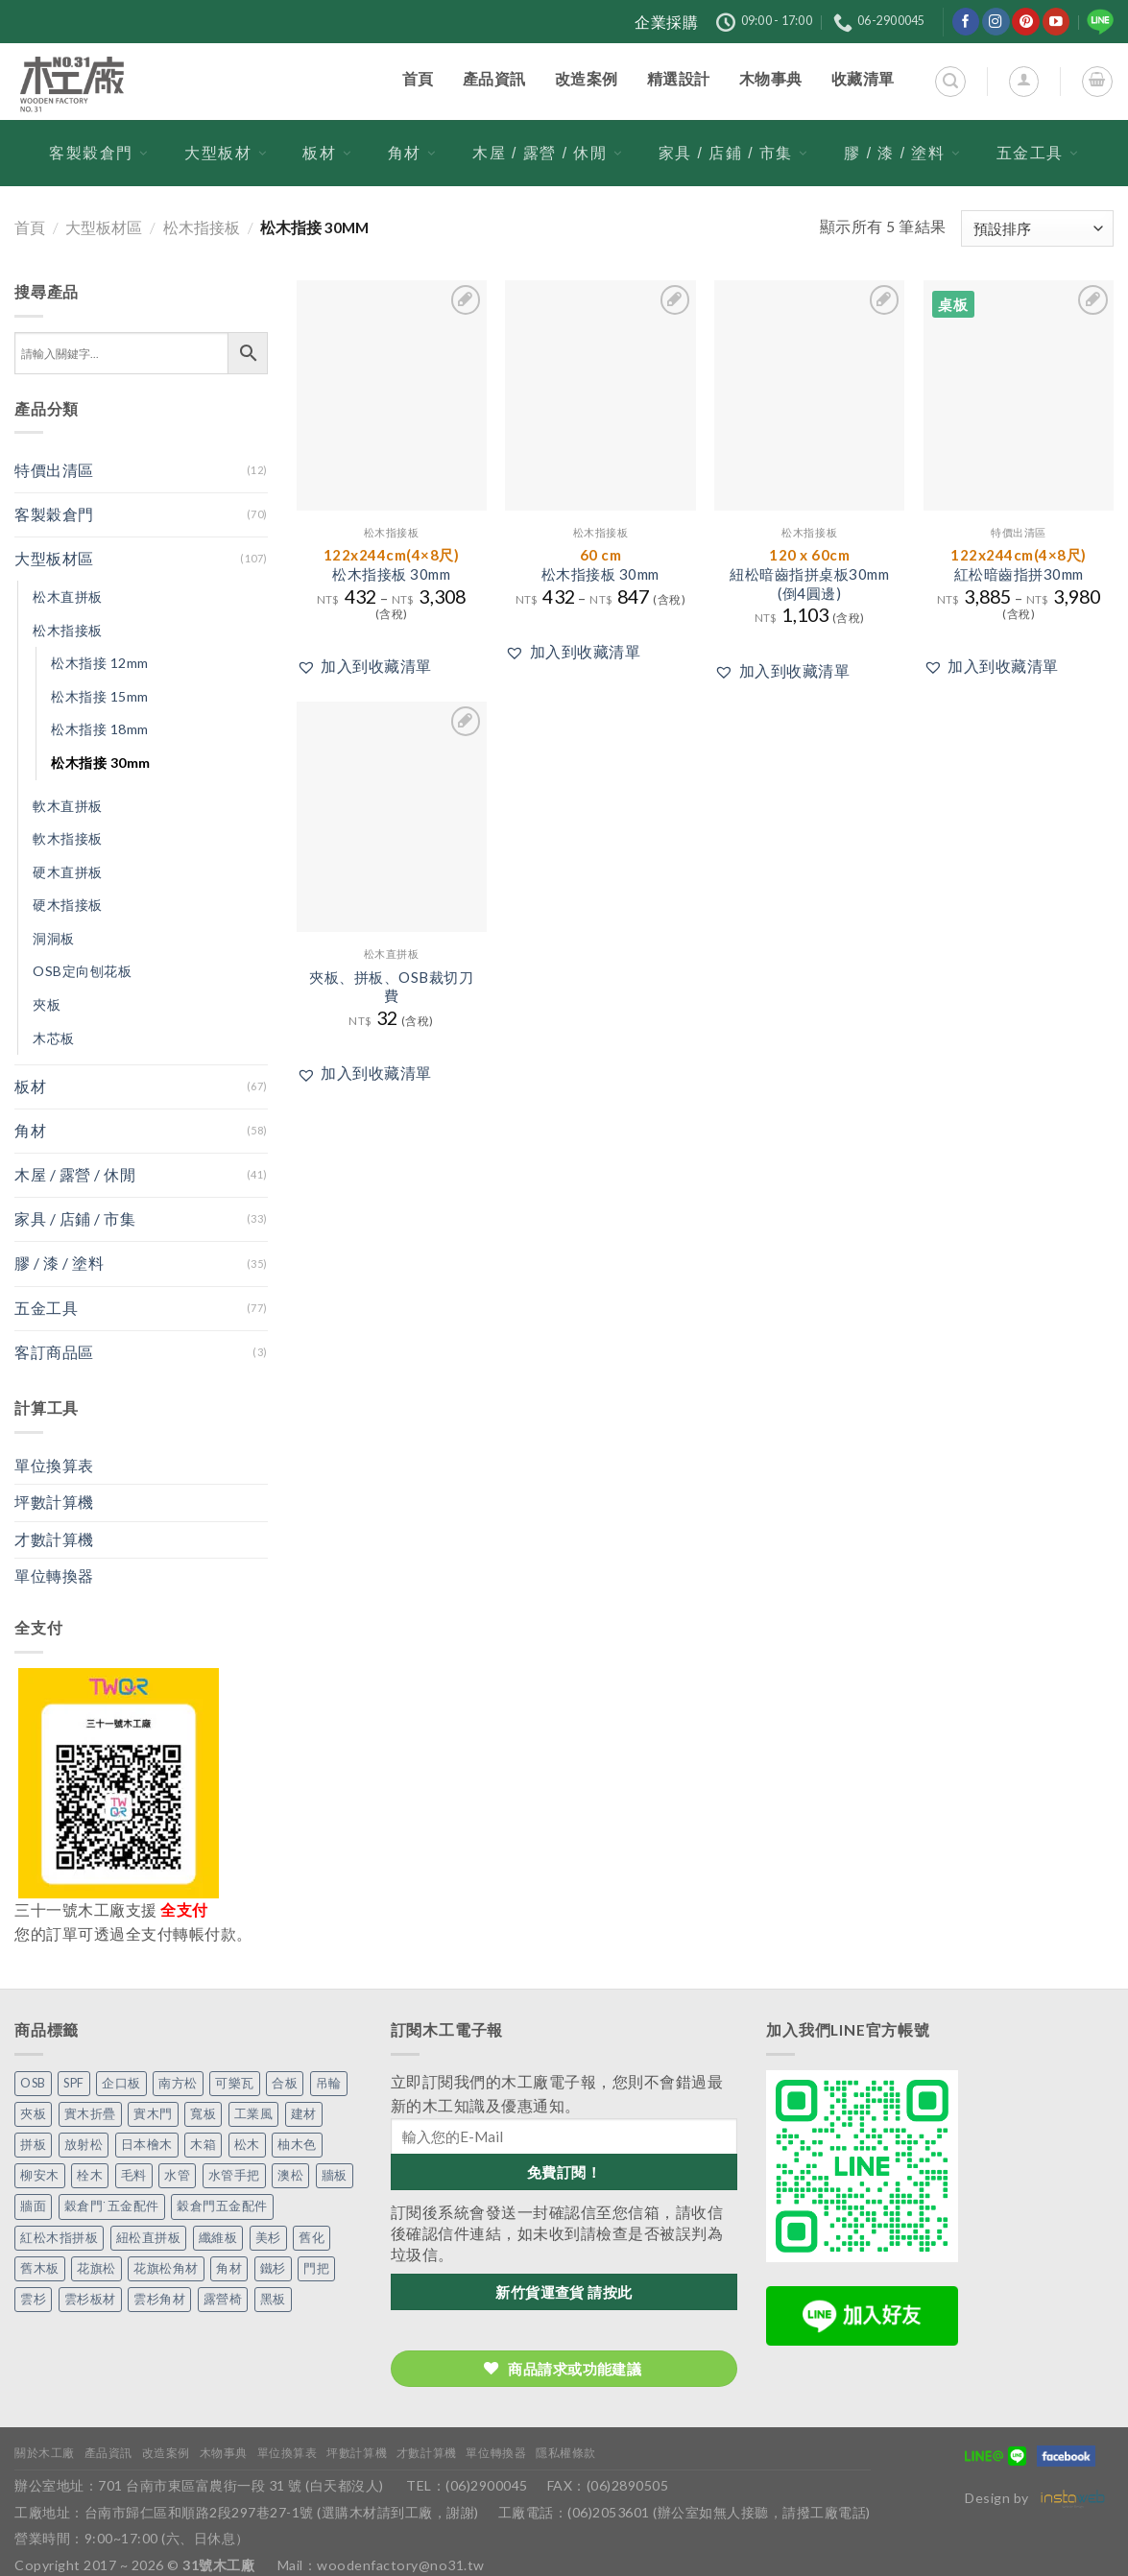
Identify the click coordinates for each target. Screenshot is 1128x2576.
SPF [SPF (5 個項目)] (73, 2083)
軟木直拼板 (68, 806)
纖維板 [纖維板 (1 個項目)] (218, 2237)
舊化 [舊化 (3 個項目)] (311, 2237)
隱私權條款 (566, 2452)
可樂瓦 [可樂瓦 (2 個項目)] (234, 2083)
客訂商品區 (54, 1352)
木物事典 (224, 2452)
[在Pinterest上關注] (1026, 22)
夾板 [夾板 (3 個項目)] (33, 2114)
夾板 (46, 1004)
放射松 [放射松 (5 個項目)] (84, 2144)
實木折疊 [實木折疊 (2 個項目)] (90, 2114)
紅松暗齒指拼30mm (1018, 564)
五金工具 (1037, 153)
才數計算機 (54, 1539)
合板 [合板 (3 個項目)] (285, 2083)
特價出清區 (54, 470)
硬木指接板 (68, 904)
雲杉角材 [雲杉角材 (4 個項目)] (159, 2299)
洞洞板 (54, 938)
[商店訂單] (1037, 228)
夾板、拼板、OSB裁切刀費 (391, 986)
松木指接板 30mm (392, 564)
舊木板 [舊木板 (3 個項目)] (40, 2268)
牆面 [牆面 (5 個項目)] (33, 2206)
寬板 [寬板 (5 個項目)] (203, 2114)
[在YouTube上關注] (1056, 22)
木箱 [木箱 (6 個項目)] (203, 2144)
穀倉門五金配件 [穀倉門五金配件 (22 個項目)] (222, 2206)
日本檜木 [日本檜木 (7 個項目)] (147, 2144)
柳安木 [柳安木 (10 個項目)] (40, 2175)
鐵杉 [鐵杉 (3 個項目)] (273, 2268)
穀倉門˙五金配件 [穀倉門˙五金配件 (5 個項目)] (111, 2206)
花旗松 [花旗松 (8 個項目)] (96, 2268)
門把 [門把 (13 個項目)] (316, 2268)
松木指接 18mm (100, 729)
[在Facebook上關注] (966, 22)
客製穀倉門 (99, 153)
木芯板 (54, 1038)
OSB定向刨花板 (82, 971)
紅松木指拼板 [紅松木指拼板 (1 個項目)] (59, 2237)
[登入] (1024, 81)
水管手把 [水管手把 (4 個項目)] (234, 2175)
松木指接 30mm (101, 762)
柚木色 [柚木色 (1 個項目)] (297, 2144)
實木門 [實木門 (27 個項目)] (153, 2114)
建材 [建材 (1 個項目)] (304, 2114)
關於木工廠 (44, 2452)
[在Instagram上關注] (996, 22)
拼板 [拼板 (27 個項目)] (33, 2144)
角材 (412, 153)
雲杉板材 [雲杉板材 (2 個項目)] (90, 2299)
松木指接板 (201, 227)
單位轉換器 (54, 1576)
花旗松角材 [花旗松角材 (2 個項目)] (166, 2268)
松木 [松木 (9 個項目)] (247, 2144)
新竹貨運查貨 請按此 (564, 2292)
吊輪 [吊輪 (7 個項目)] (329, 2083)
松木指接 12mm (100, 663)
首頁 (29, 227)
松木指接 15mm (100, 696)
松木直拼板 (68, 596)
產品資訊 (108, 2452)
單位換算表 (54, 1465)
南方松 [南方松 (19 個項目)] (178, 2083)
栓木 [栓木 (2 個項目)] (90, 2175)
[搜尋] (950, 81)
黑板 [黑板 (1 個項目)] (273, 2299)
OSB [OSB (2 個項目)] (33, 2083)
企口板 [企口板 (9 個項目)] (121, 2083)
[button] (364, 667)
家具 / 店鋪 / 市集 (733, 153)
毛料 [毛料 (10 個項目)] (134, 2175)
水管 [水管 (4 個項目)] (177, 2175)
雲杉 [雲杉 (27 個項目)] (33, 2299)
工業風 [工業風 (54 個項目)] (254, 2114)
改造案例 (166, 2452)
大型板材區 (103, 227)
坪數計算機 (54, 1502)
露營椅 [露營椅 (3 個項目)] (223, 2299)
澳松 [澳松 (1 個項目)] (290, 2175)
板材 (326, 153)
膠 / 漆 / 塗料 (902, 153)
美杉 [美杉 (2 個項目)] (268, 2237)
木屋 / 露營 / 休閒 (547, 153)
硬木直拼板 (68, 872)
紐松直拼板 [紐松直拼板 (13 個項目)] (148, 2237)
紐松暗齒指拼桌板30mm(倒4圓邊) (809, 573)
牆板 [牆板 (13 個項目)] (335, 2175)
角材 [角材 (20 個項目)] (229, 2268)
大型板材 (225, 153)
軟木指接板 (68, 838)
